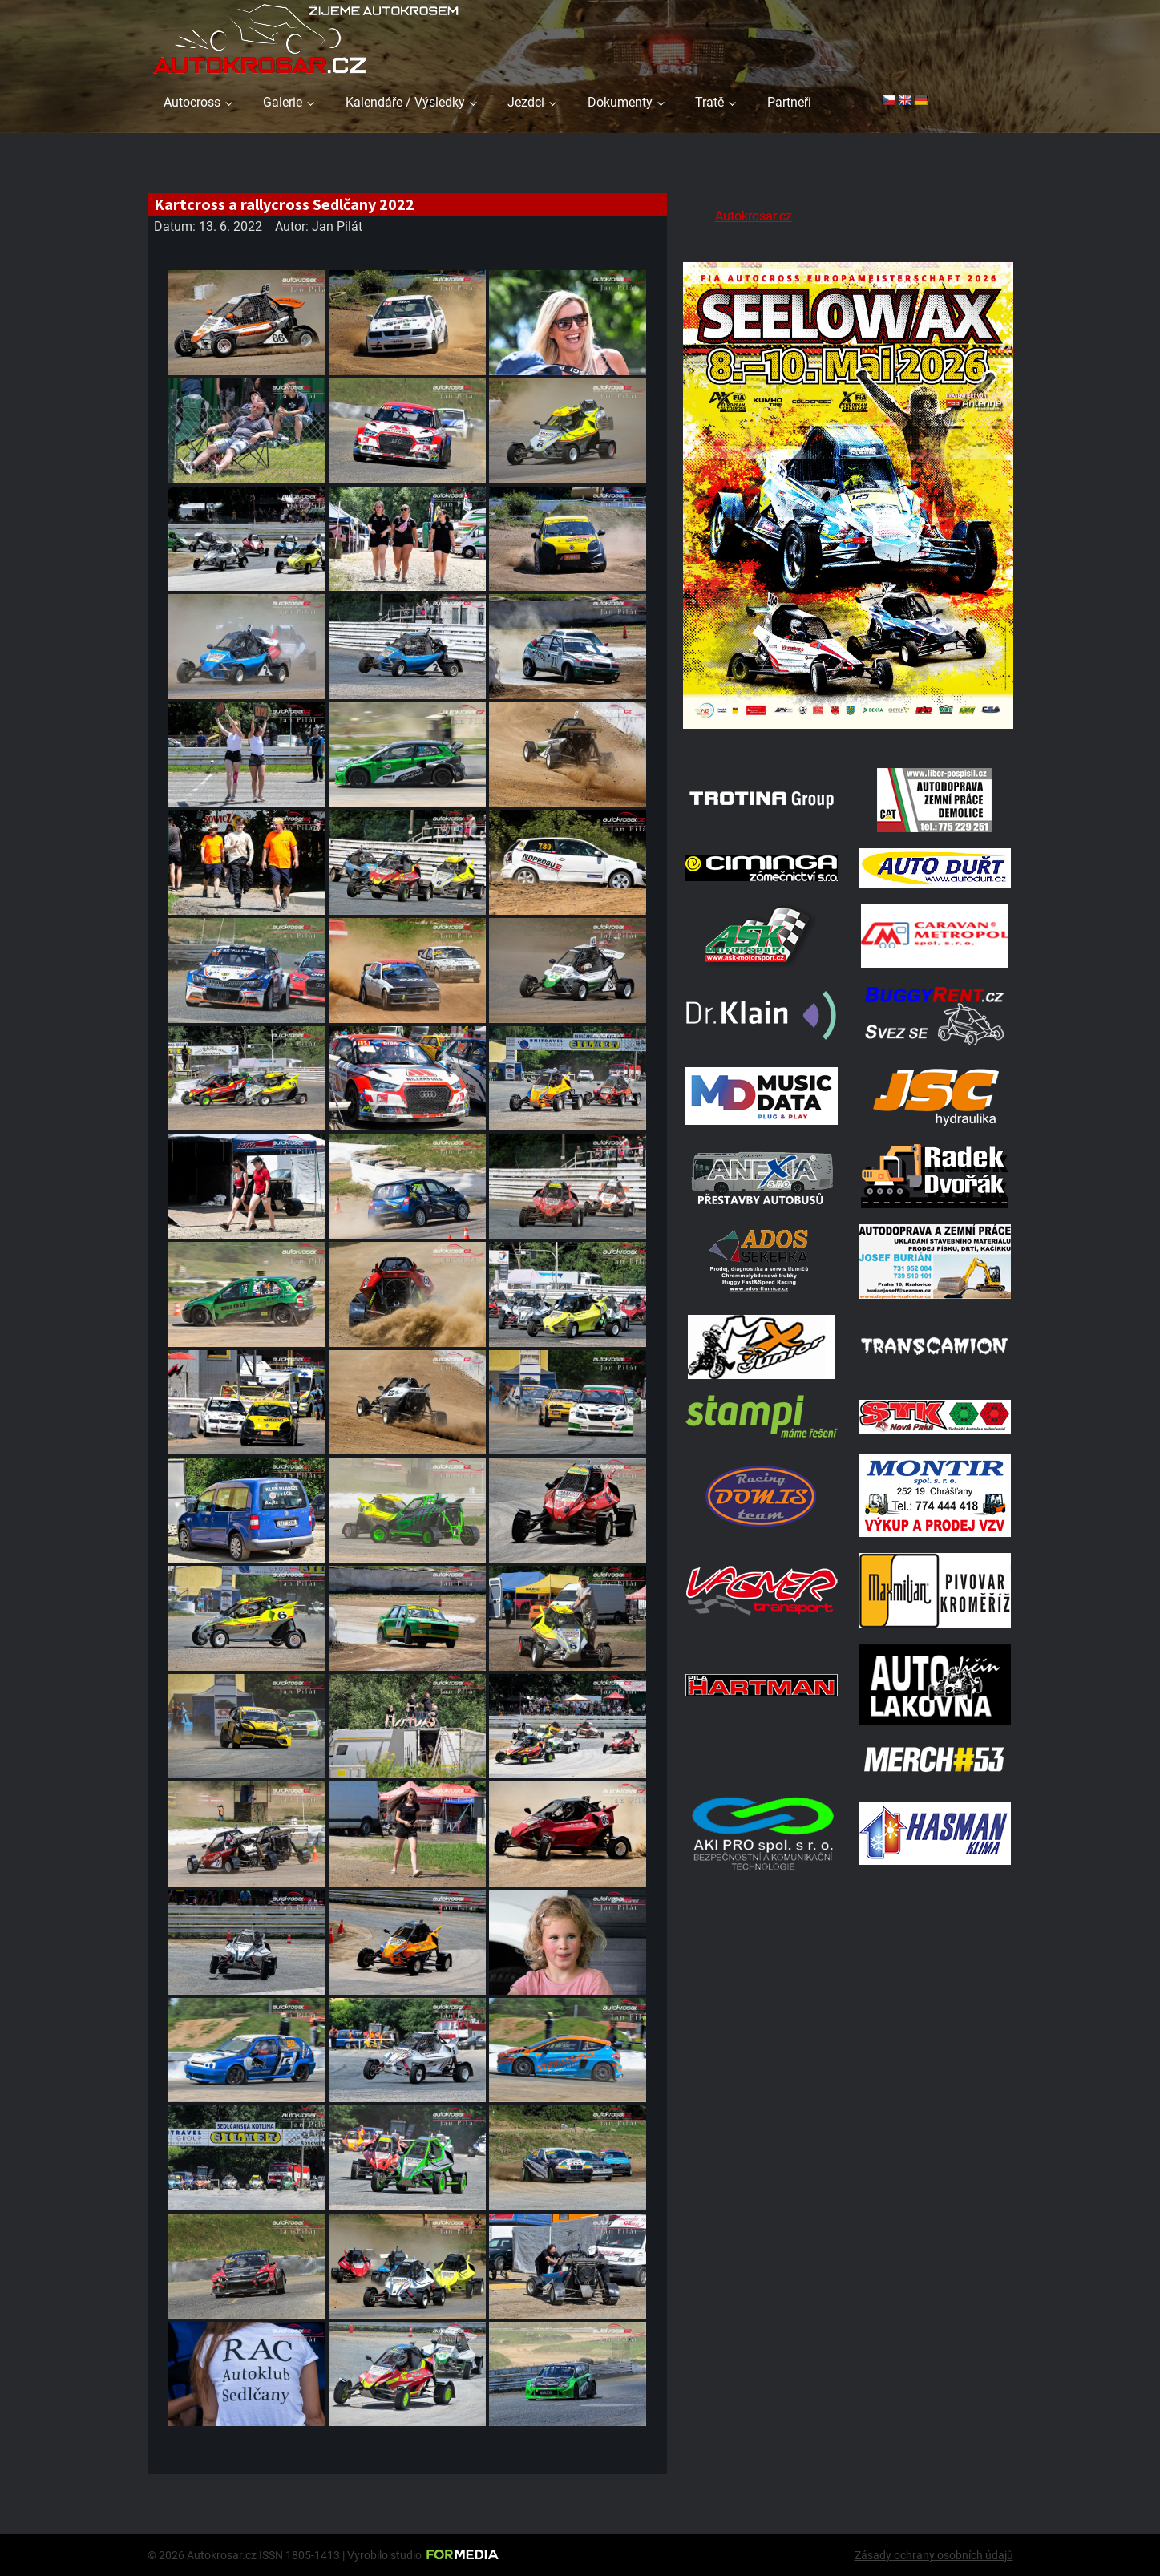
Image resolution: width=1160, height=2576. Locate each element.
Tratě (709, 102)
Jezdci (525, 102)
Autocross (192, 102)
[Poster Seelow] (848, 731)
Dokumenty (620, 102)
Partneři (789, 102)
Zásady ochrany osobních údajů (934, 2555)
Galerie (282, 102)
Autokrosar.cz (753, 216)
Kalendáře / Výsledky (405, 102)
